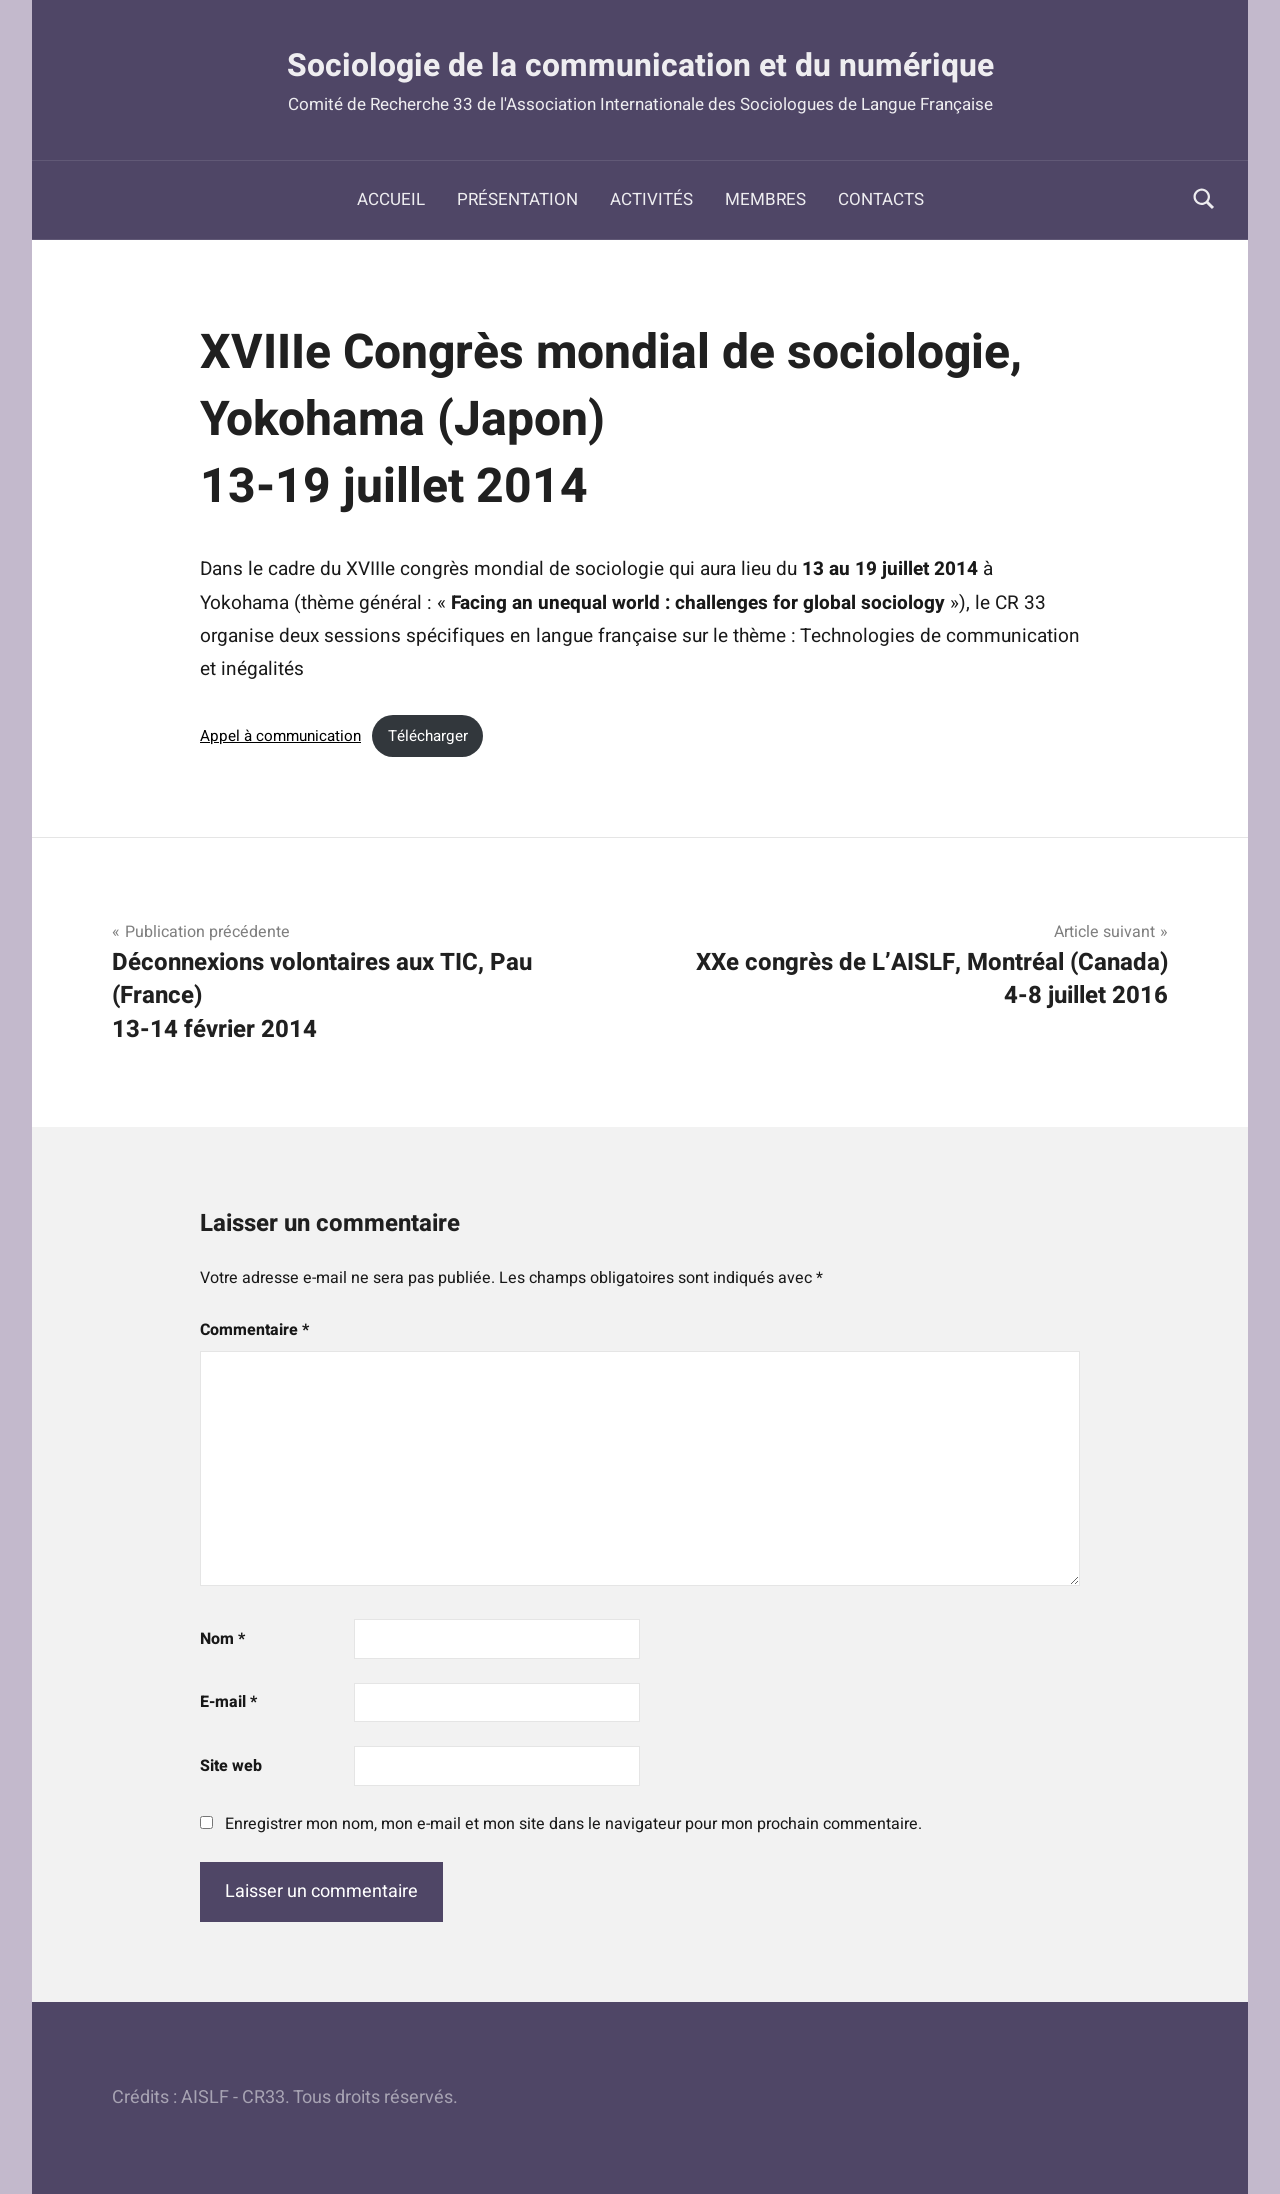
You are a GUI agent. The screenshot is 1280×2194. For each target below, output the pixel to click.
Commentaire (254, 1330)
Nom (222, 1639)
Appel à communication (280, 736)
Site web (231, 1766)
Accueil (391, 199)
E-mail (228, 1702)
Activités (651, 199)
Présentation (517, 199)
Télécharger (428, 736)
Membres (765, 199)
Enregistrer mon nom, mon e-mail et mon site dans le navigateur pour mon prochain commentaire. (573, 1824)
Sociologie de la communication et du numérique (640, 64)
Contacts (881, 199)
